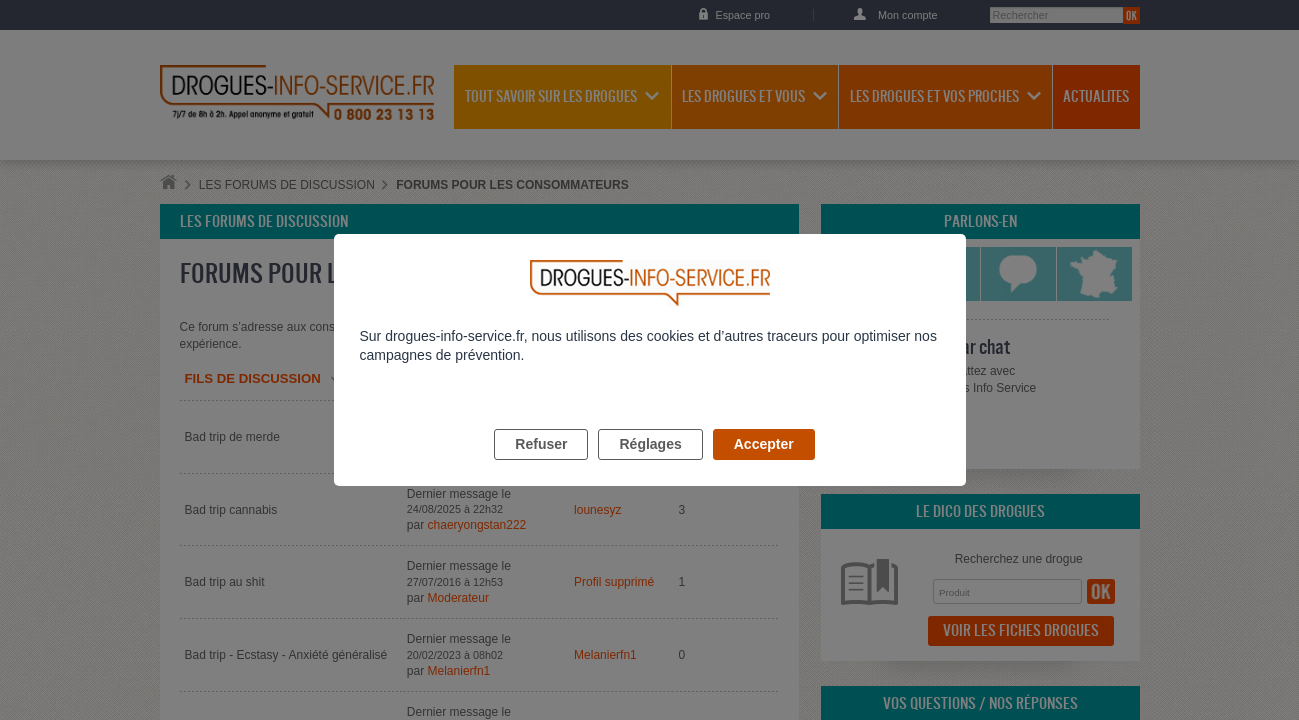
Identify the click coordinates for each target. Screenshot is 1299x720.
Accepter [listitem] (764, 467)
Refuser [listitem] (541, 467)
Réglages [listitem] (650, 467)
